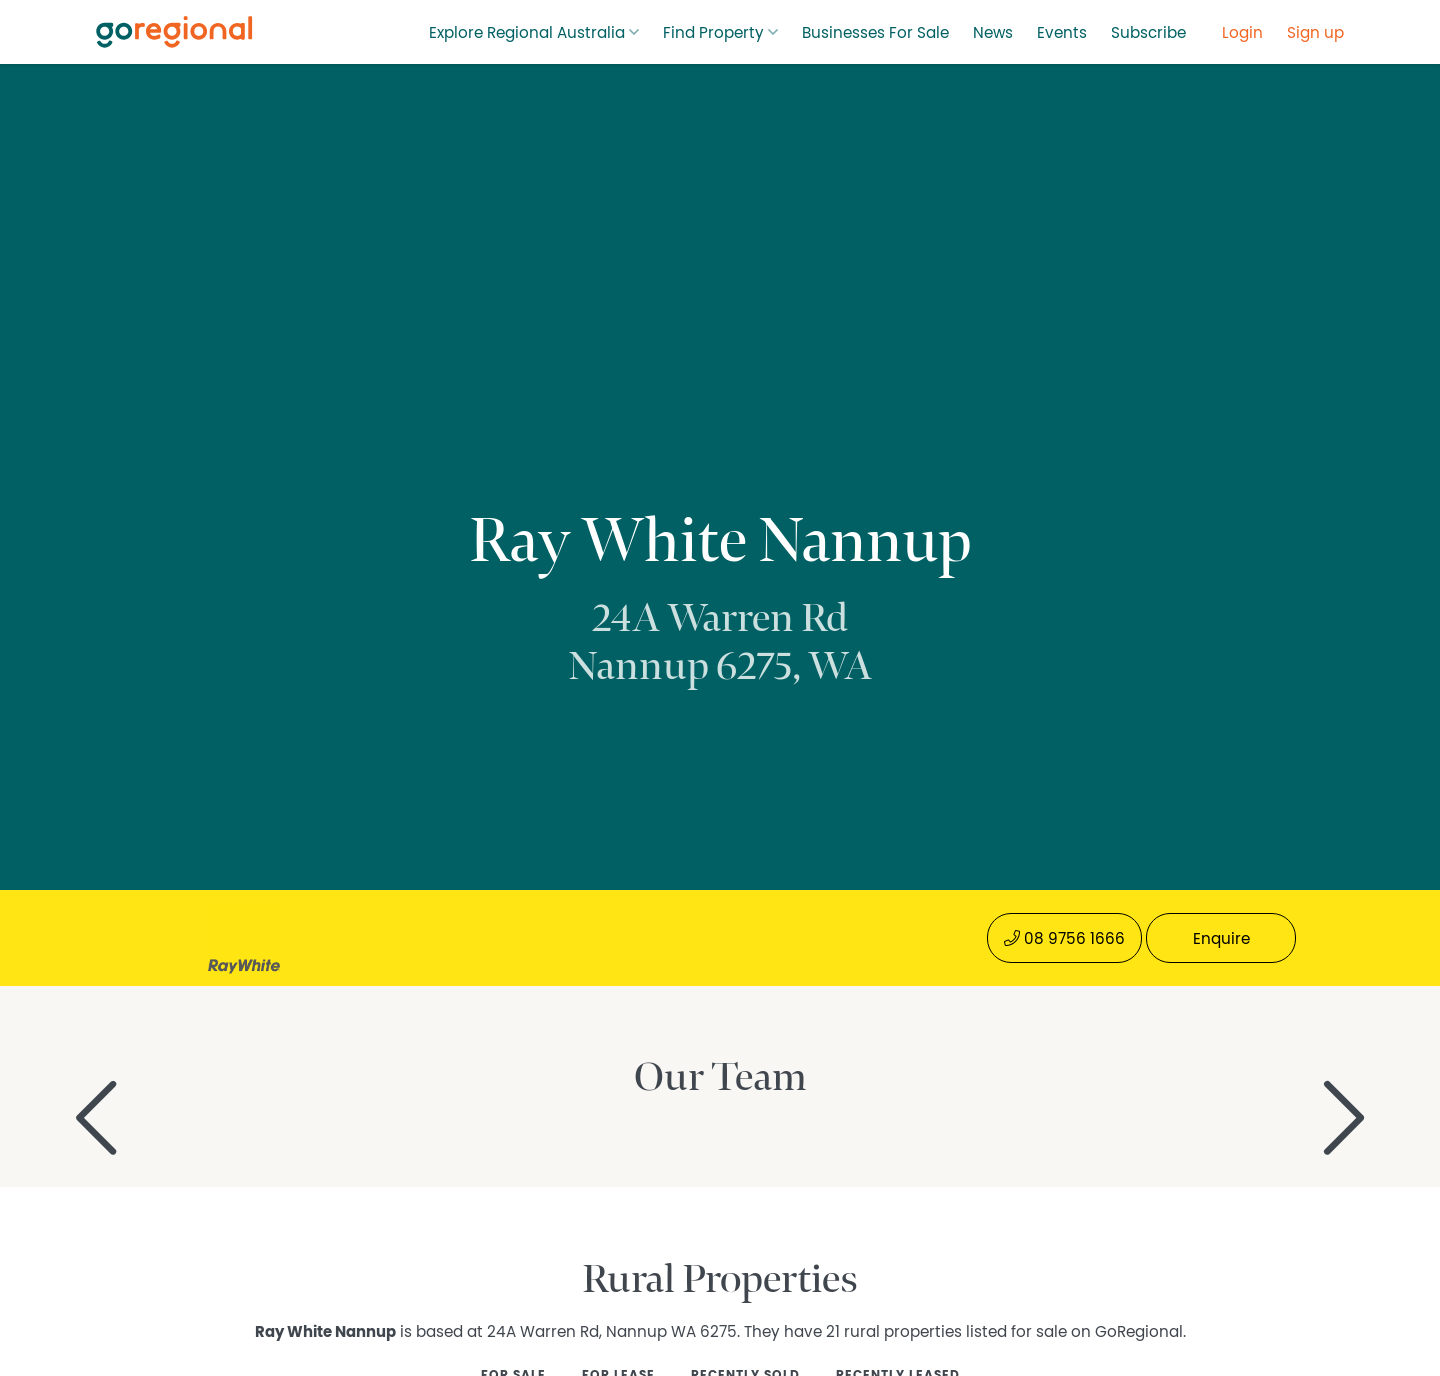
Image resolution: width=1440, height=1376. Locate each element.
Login (1242, 33)
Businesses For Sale (875, 33)
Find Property (713, 33)
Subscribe (1148, 33)
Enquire (1221, 939)
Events (1062, 33)
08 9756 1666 (1064, 938)
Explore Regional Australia (527, 33)
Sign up (1315, 33)
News (993, 33)
